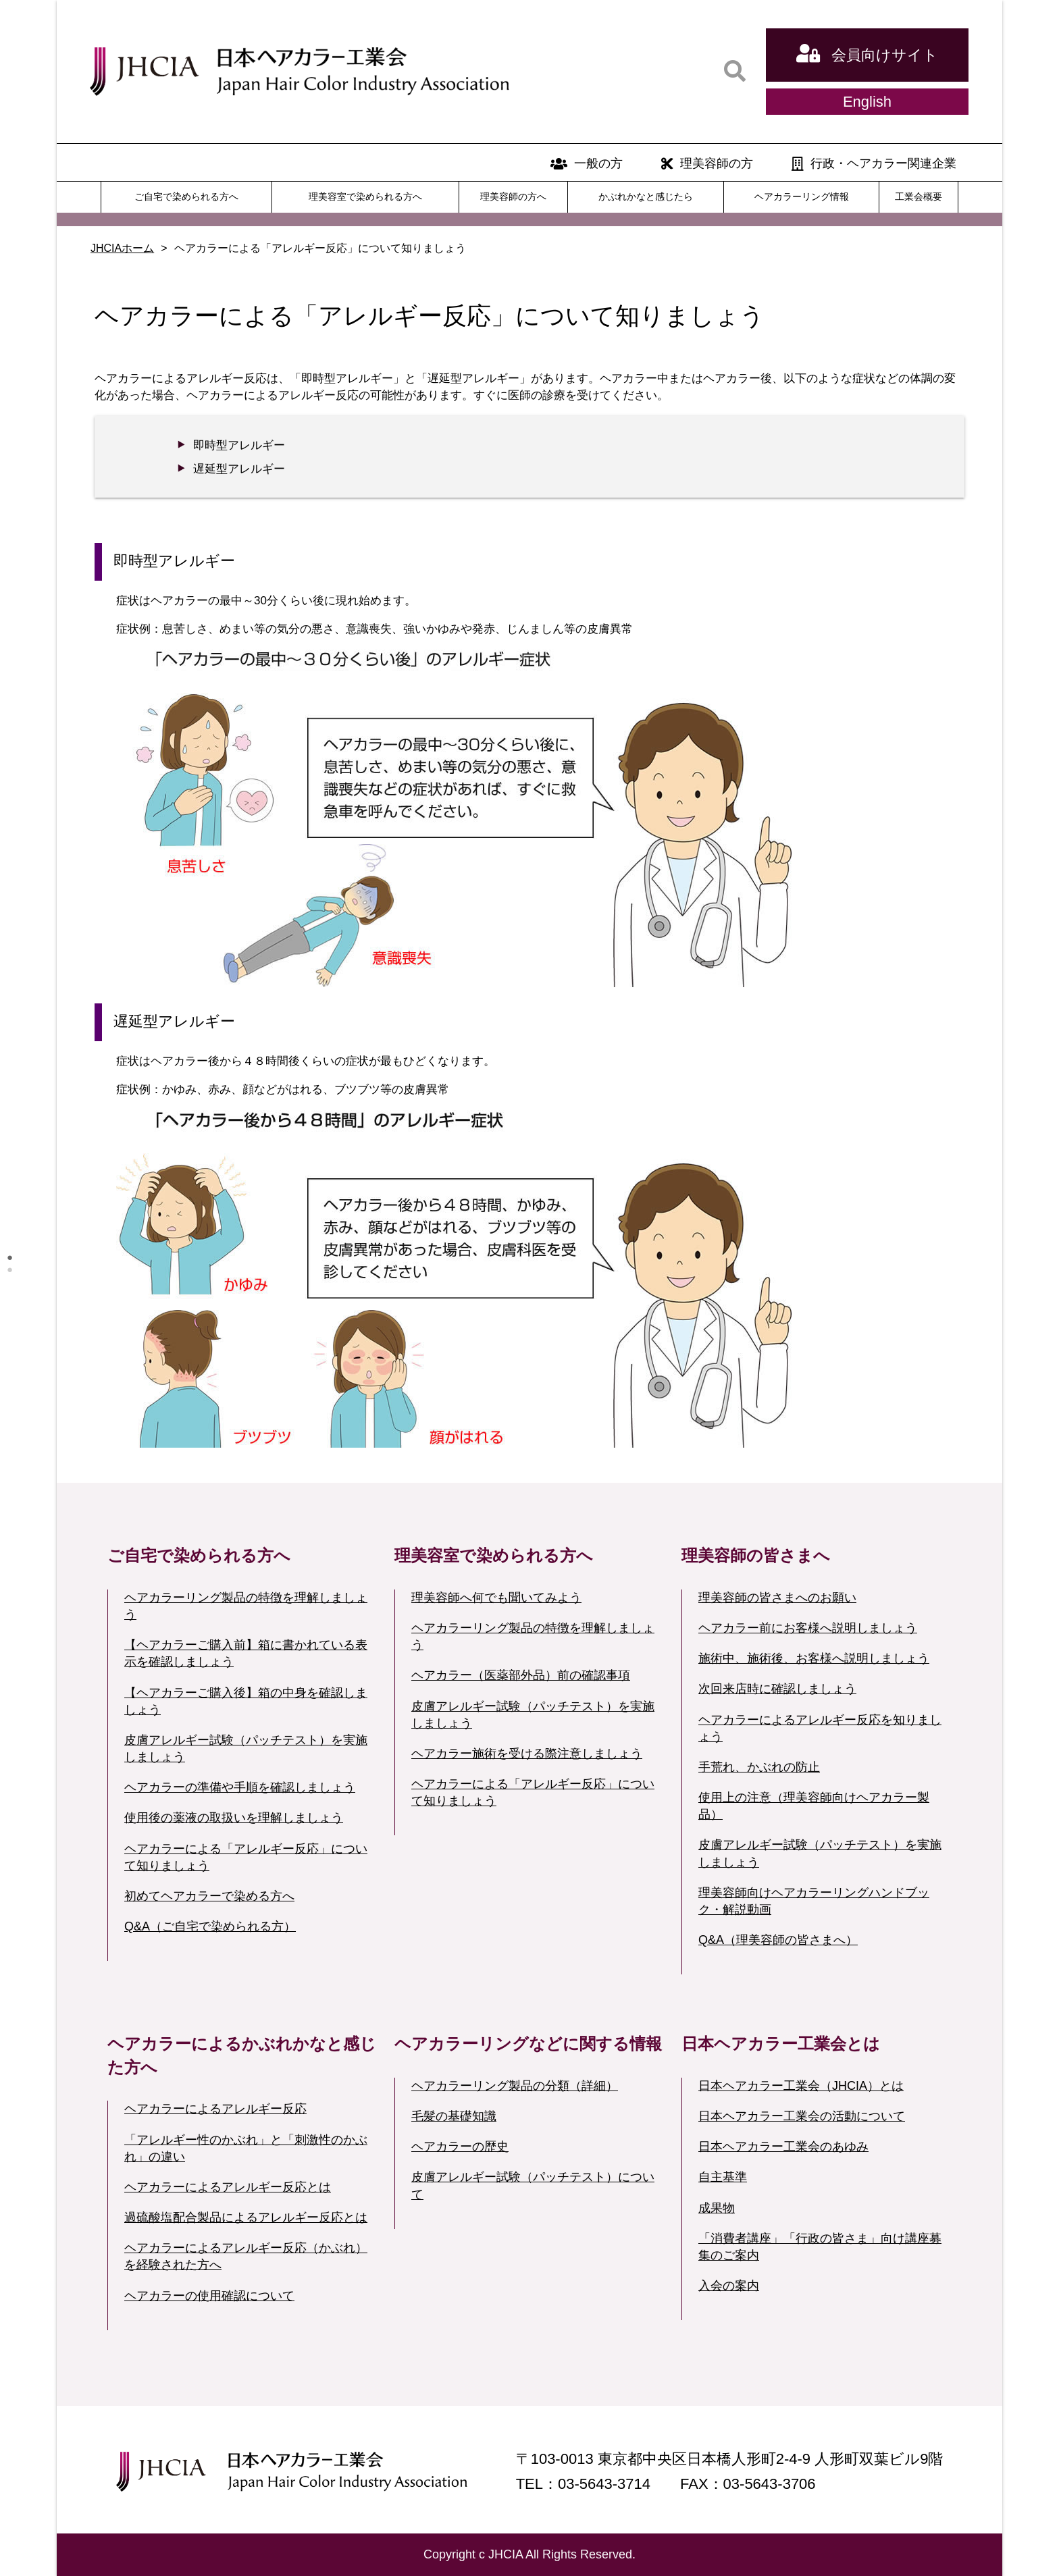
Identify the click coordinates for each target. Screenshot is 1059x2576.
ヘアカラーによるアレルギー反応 (215, 2108)
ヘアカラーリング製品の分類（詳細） (514, 2086)
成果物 (716, 2208)
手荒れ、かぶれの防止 (759, 1767)
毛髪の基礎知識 (453, 2116)
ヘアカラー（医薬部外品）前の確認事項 (520, 1675)
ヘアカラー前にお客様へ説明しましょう (807, 1628)
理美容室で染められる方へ (365, 196)
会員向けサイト (867, 53)
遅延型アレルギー (239, 469)
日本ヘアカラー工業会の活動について (801, 2116)
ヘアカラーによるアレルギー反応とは (227, 2187)
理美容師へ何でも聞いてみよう (496, 1597)
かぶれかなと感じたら (645, 196)
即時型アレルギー (239, 445)
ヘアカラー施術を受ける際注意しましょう (526, 1753)
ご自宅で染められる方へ (186, 196)
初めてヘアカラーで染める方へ (209, 1896)
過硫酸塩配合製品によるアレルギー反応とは (245, 2217)
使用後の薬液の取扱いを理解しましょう (233, 1817)
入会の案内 (728, 2285)
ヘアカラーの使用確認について (209, 2296)
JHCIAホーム (122, 248)
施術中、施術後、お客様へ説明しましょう (813, 1658)
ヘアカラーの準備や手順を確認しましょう (239, 1787)
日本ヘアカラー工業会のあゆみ (783, 2146)
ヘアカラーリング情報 (801, 196)
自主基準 (722, 2177)
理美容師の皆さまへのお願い (777, 1597)
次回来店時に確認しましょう (777, 1689)
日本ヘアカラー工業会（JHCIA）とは (801, 2086)
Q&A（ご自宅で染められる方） (210, 1926)
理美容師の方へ (513, 196)
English (867, 101)
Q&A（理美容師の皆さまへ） (778, 1940)
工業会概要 (918, 196)
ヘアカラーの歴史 (460, 2146)
